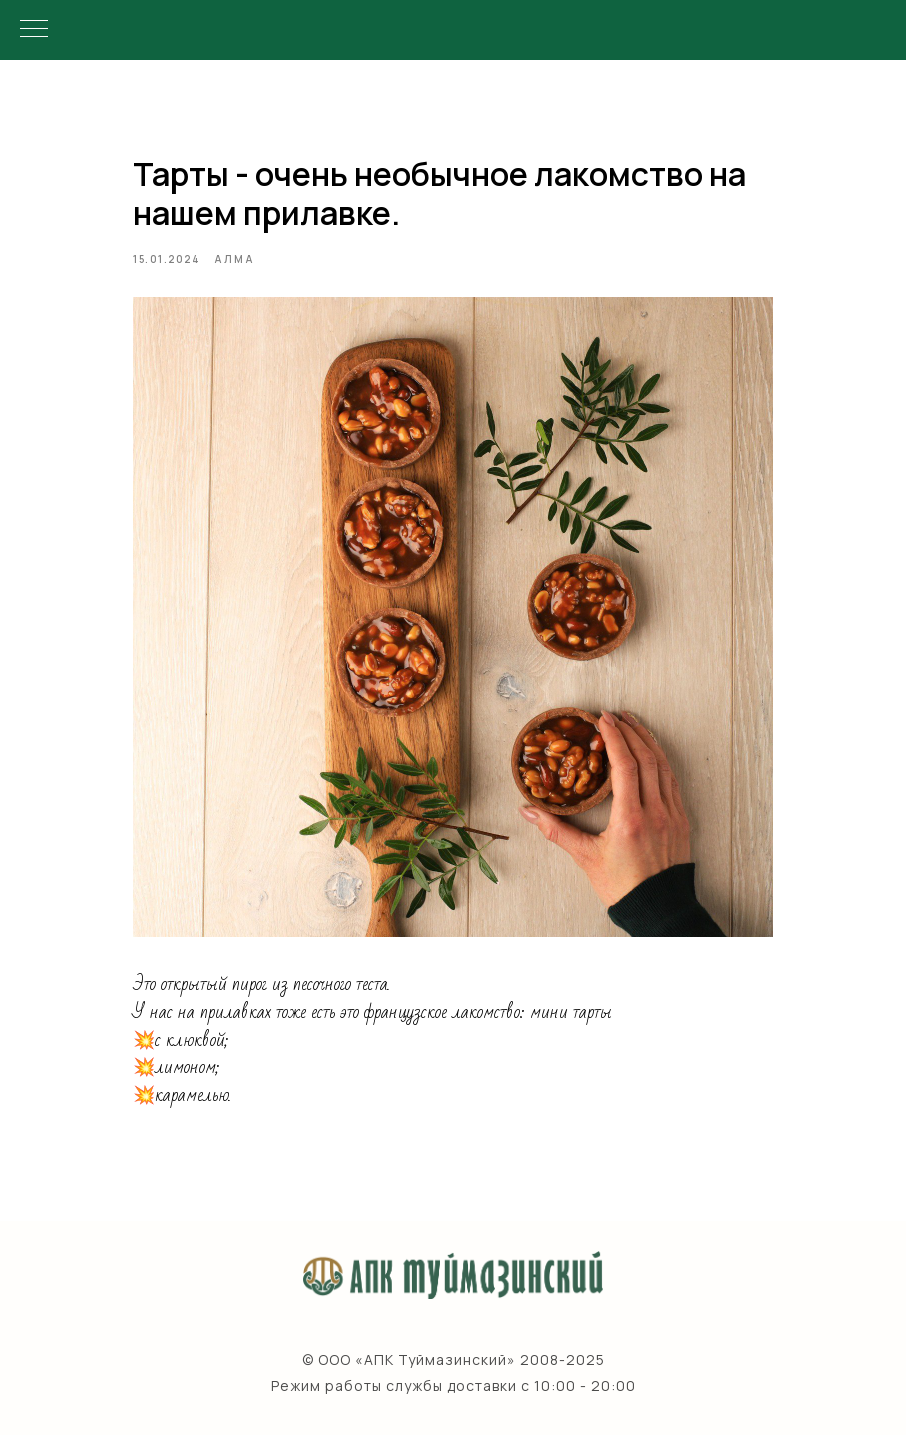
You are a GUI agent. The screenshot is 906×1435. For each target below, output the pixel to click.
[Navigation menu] (34, 30)
